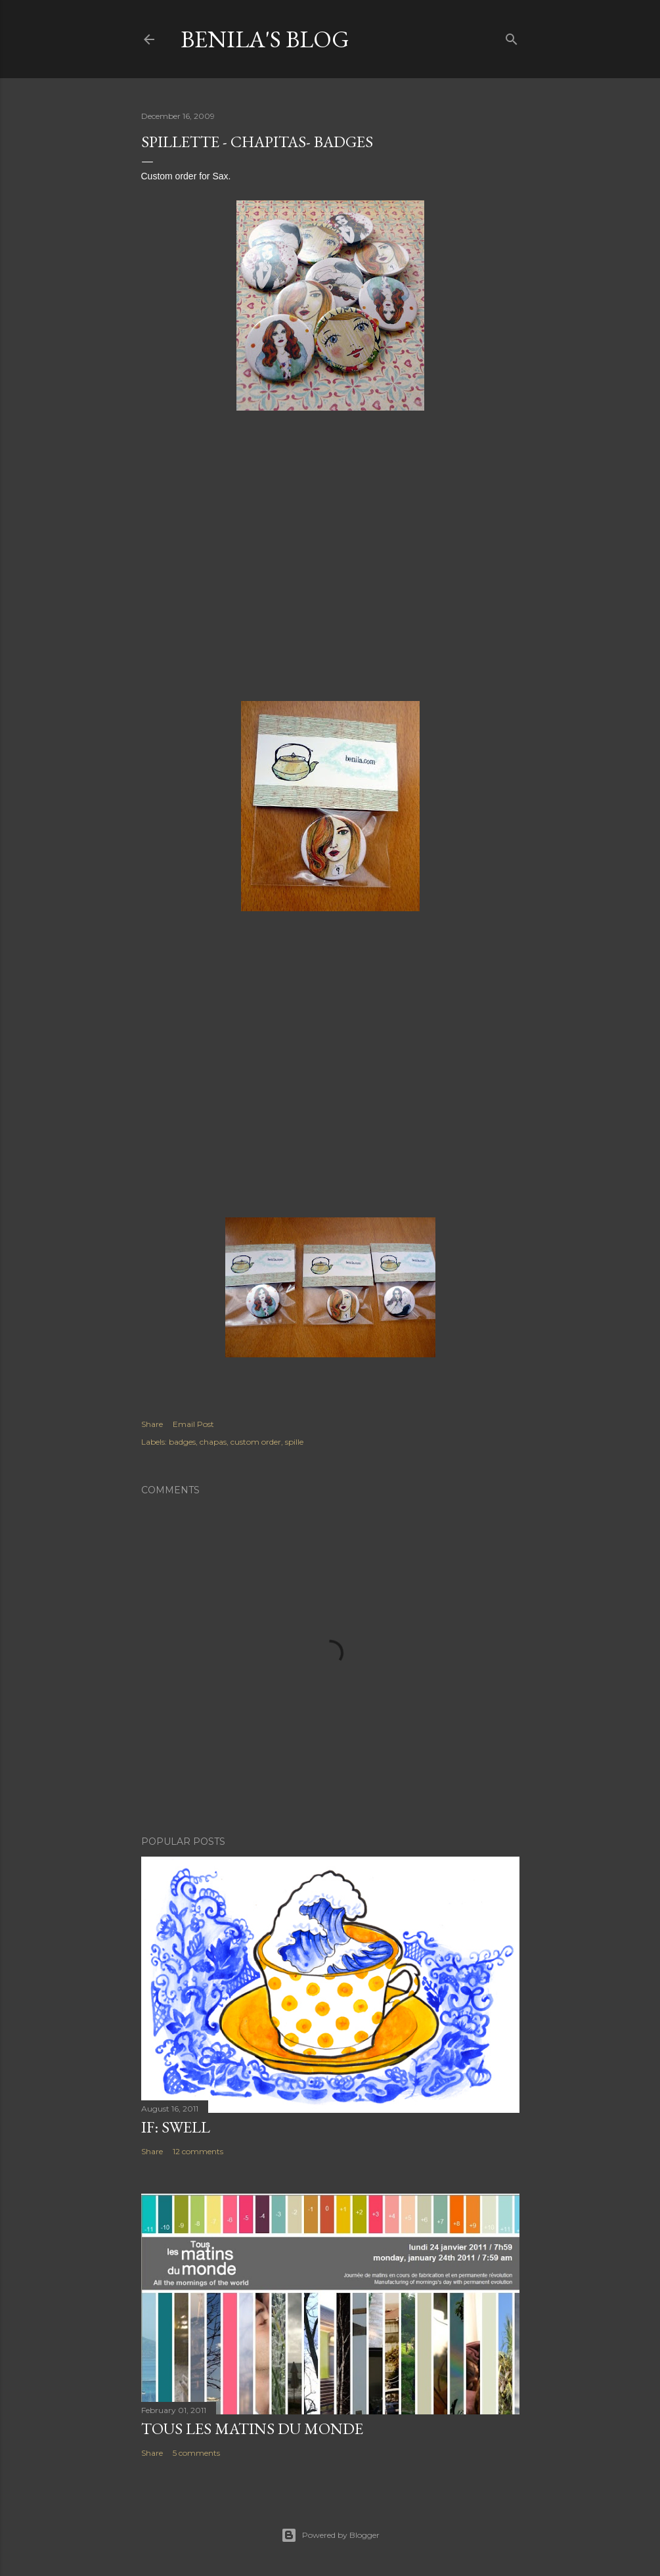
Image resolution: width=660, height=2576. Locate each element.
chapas (213, 1442)
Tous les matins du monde (252, 2428)
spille (294, 1442)
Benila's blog (265, 39)
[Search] (511, 36)
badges (182, 1442)
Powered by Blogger (330, 2535)
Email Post (193, 1424)
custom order (256, 1442)
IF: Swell (175, 2127)
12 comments (198, 2151)
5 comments (196, 2453)
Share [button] (152, 1424)
